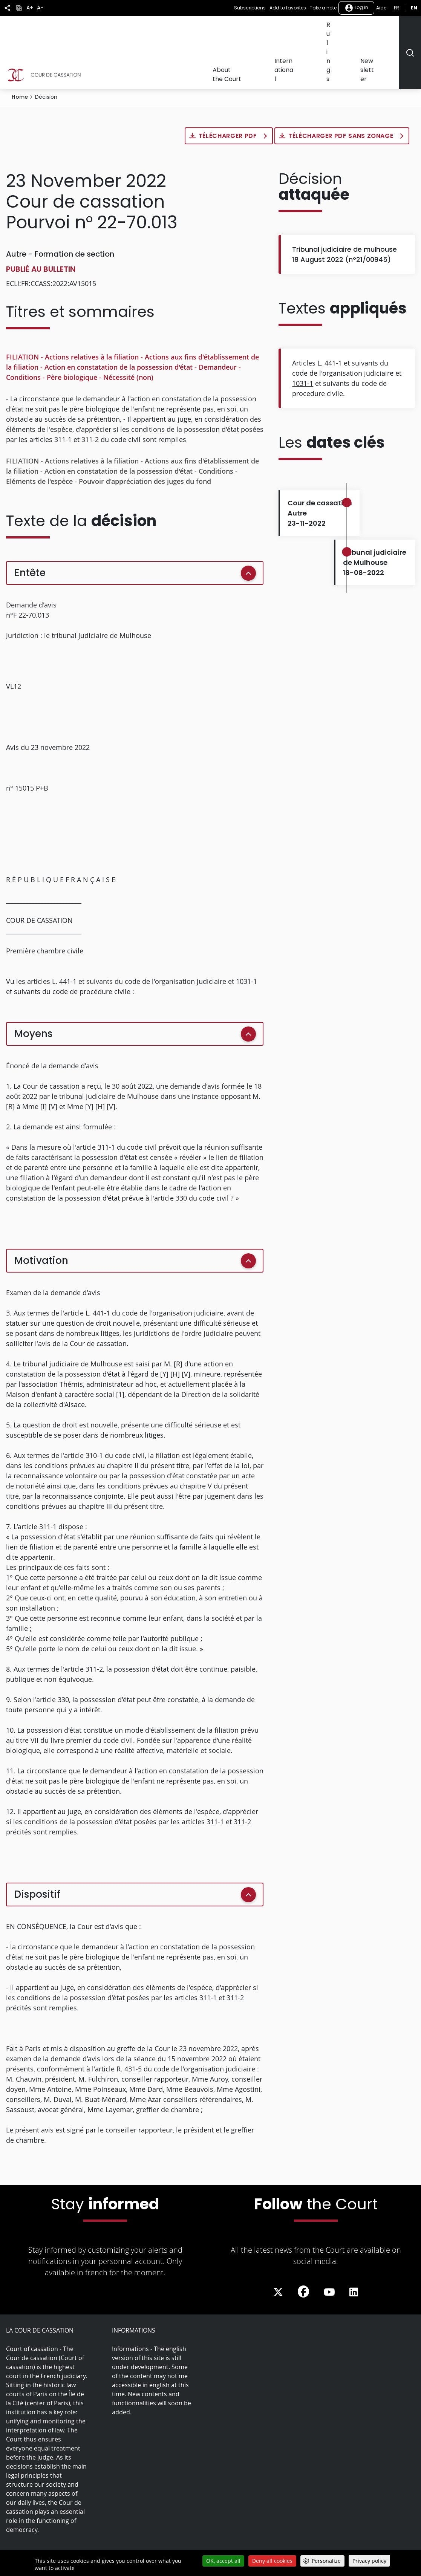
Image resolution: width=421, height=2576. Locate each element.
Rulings (352, 29)
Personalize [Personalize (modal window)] (326, 2560)
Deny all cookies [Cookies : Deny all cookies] (272, 2560)
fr (396, 8)
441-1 (333, 317)
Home (20, 51)
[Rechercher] (410, 30)
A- (40, 7)
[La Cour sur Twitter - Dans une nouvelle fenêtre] (278, 2247)
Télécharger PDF (229, 90)
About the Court (274, 29)
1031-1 (302, 337)
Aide (381, 8)
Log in (356, 7)
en (414, 8)
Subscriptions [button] (250, 8)
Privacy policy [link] (369, 2560)
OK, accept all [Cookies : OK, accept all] (223, 2560)
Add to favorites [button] (287, 8)
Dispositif (37, 1849)
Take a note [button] (323, 8)
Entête (30, 527)
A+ (29, 7)
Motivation (41, 1215)
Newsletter (383, 29)
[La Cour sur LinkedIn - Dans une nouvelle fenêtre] (353, 2247)
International (319, 29)
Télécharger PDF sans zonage (341, 90)
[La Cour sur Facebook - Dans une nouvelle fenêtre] (303, 2246)
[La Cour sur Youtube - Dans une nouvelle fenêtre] (329, 2247)
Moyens (33, 988)
